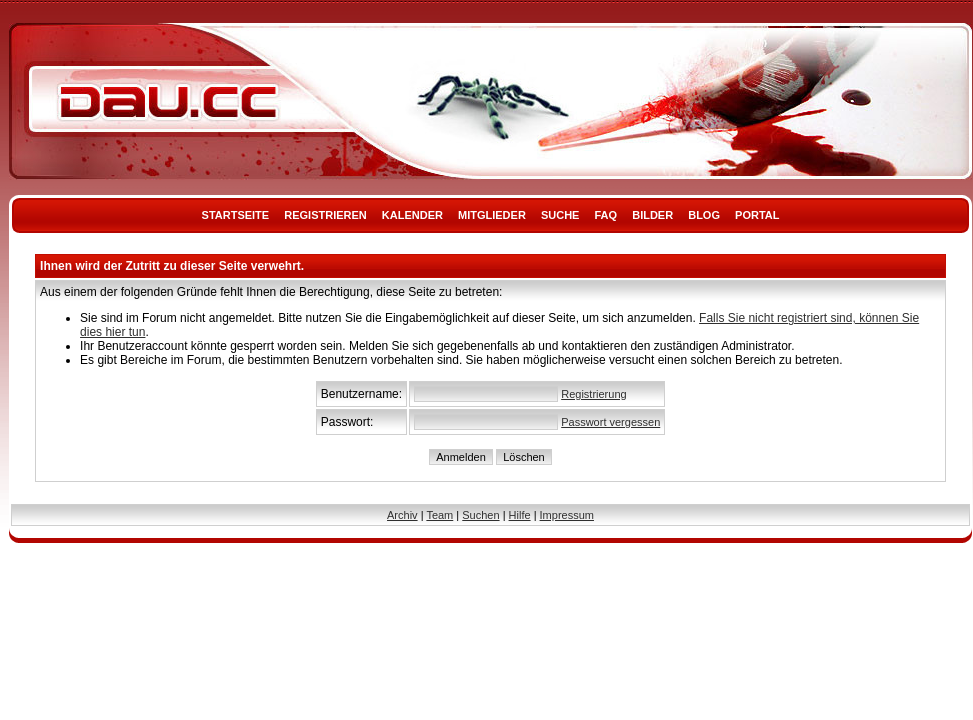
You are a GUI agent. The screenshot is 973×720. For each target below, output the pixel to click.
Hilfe (520, 515)
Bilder (652, 215)
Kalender (412, 215)
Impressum (567, 515)
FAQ (606, 215)
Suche (560, 215)
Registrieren (325, 215)
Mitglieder (492, 215)
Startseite (236, 215)
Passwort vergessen (610, 422)
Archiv (402, 515)
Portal (757, 215)
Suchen (480, 515)
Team (439, 515)
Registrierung (593, 394)
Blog (704, 215)
